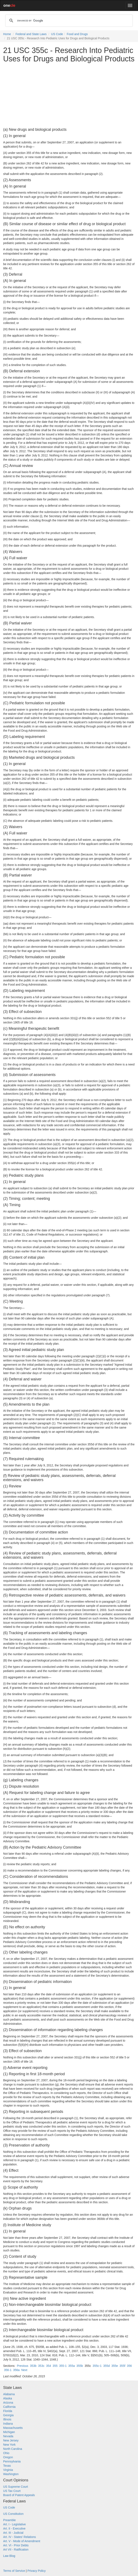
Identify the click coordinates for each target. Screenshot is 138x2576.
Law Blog (9, 2555)
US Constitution (13, 2513)
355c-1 (97, 2365)
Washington (10, 2474)
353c (41, 2365)
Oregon (8, 2457)
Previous (22, 2365)
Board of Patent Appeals (19, 2495)
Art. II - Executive (14, 2528)
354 (48, 2365)
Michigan (9, 2432)
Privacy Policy (36, 2570)
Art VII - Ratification (16, 2549)
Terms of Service (14, 2570)
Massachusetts (13, 2427)
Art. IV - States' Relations (19, 2537)
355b (80, 2365)
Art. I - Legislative (14, 2524)
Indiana (8, 2423)
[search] (68, 20)
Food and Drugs (77, 34)
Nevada (8, 2436)
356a (16, 2370)
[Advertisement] (69, 95)
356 (129, 2365)
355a (71, 2365)
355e (114, 2365)
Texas (7, 2465)
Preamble (9, 2520)
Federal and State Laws (31, 34)
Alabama (9, 2394)
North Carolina (12, 2448)
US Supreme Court (15, 2486)
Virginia (8, 2470)
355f (122, 2365)
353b (33, 2365)
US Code (57, 34)
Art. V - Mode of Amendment (21, 2541)
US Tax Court (12, 2491)
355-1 (63, 2365)
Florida (7, 2411)
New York (9, 2444)
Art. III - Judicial (13, 2532)
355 (55, 2365)
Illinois (7, 2419)
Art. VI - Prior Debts (16, 2545)
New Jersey (10, 2440)
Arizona (8, 2402)
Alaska (7, 2398)
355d (106, 2365)
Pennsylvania (12, 2461)
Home (7, 34)
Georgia (8, 2415)
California (9, 2406)
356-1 (8, 2370)
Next (24, 2370)
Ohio (6, 2453)
